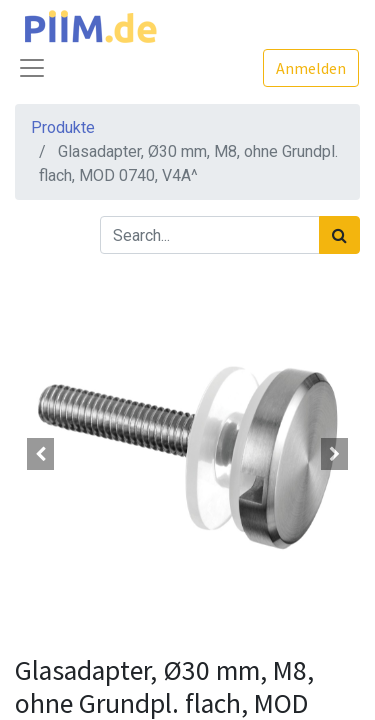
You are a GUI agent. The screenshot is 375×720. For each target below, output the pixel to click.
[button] (41, 454)
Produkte (63, 127)
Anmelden (311, 68)
